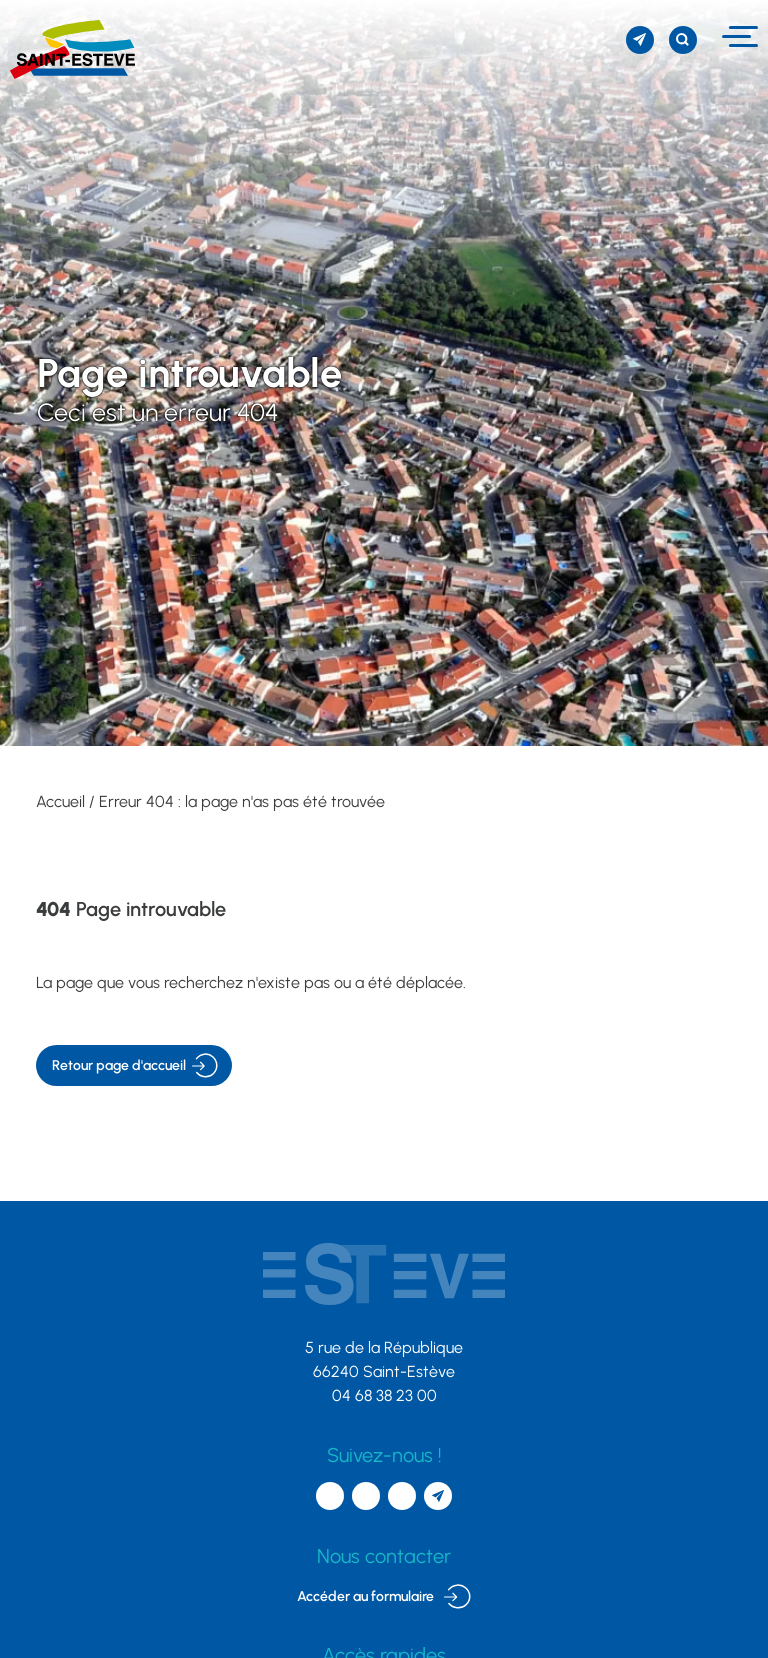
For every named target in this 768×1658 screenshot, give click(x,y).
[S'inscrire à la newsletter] (640, 40)
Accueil (60, 801)
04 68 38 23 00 (384, 1395)
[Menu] (737, 36)
